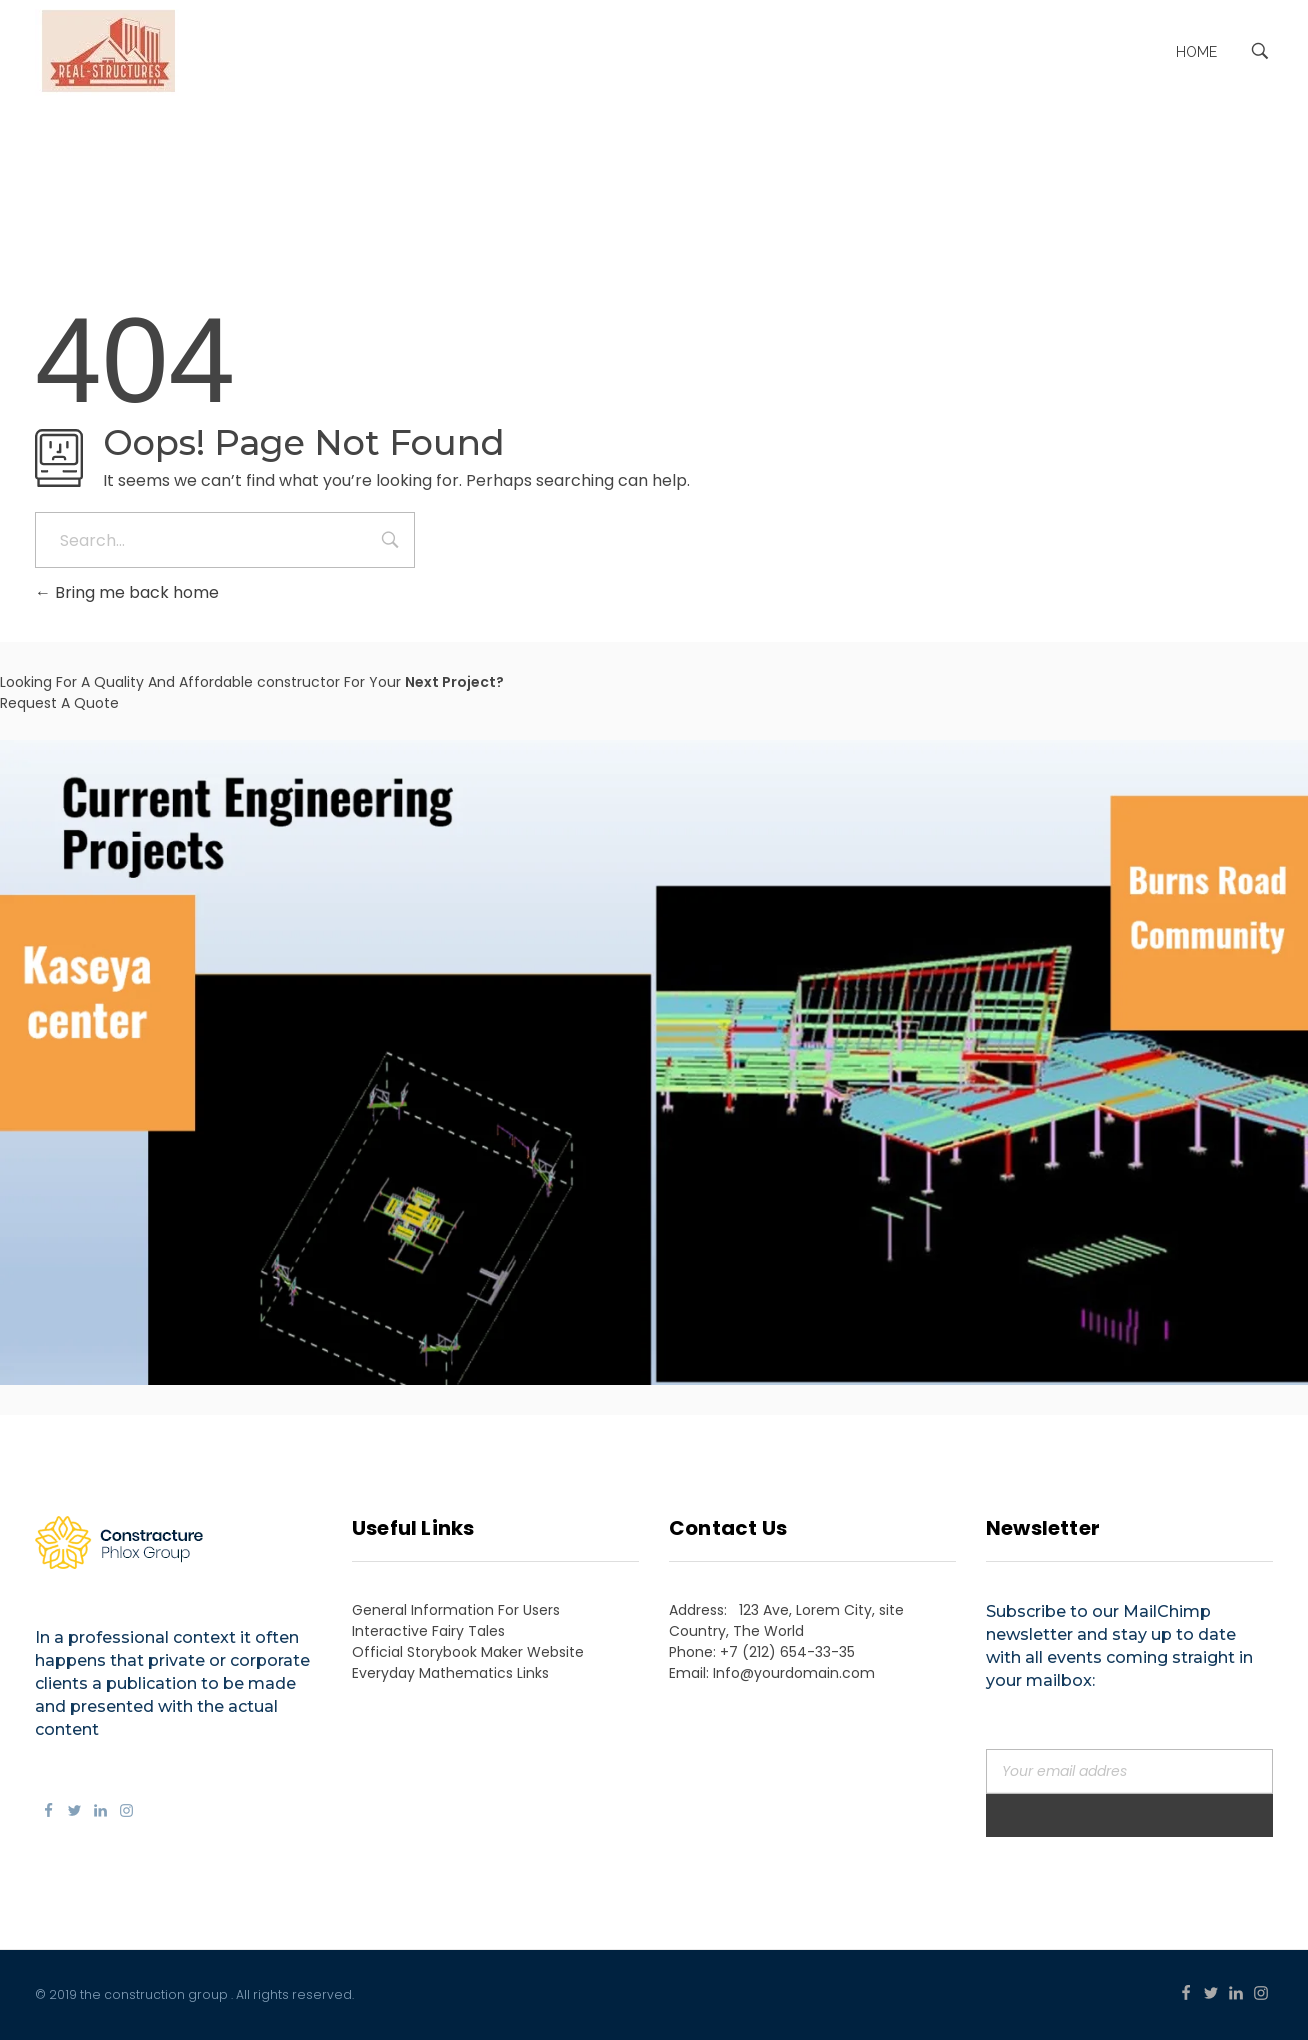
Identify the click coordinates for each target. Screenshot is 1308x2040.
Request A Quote (59, 703)
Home (1196, 52)
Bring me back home (127, 592)
